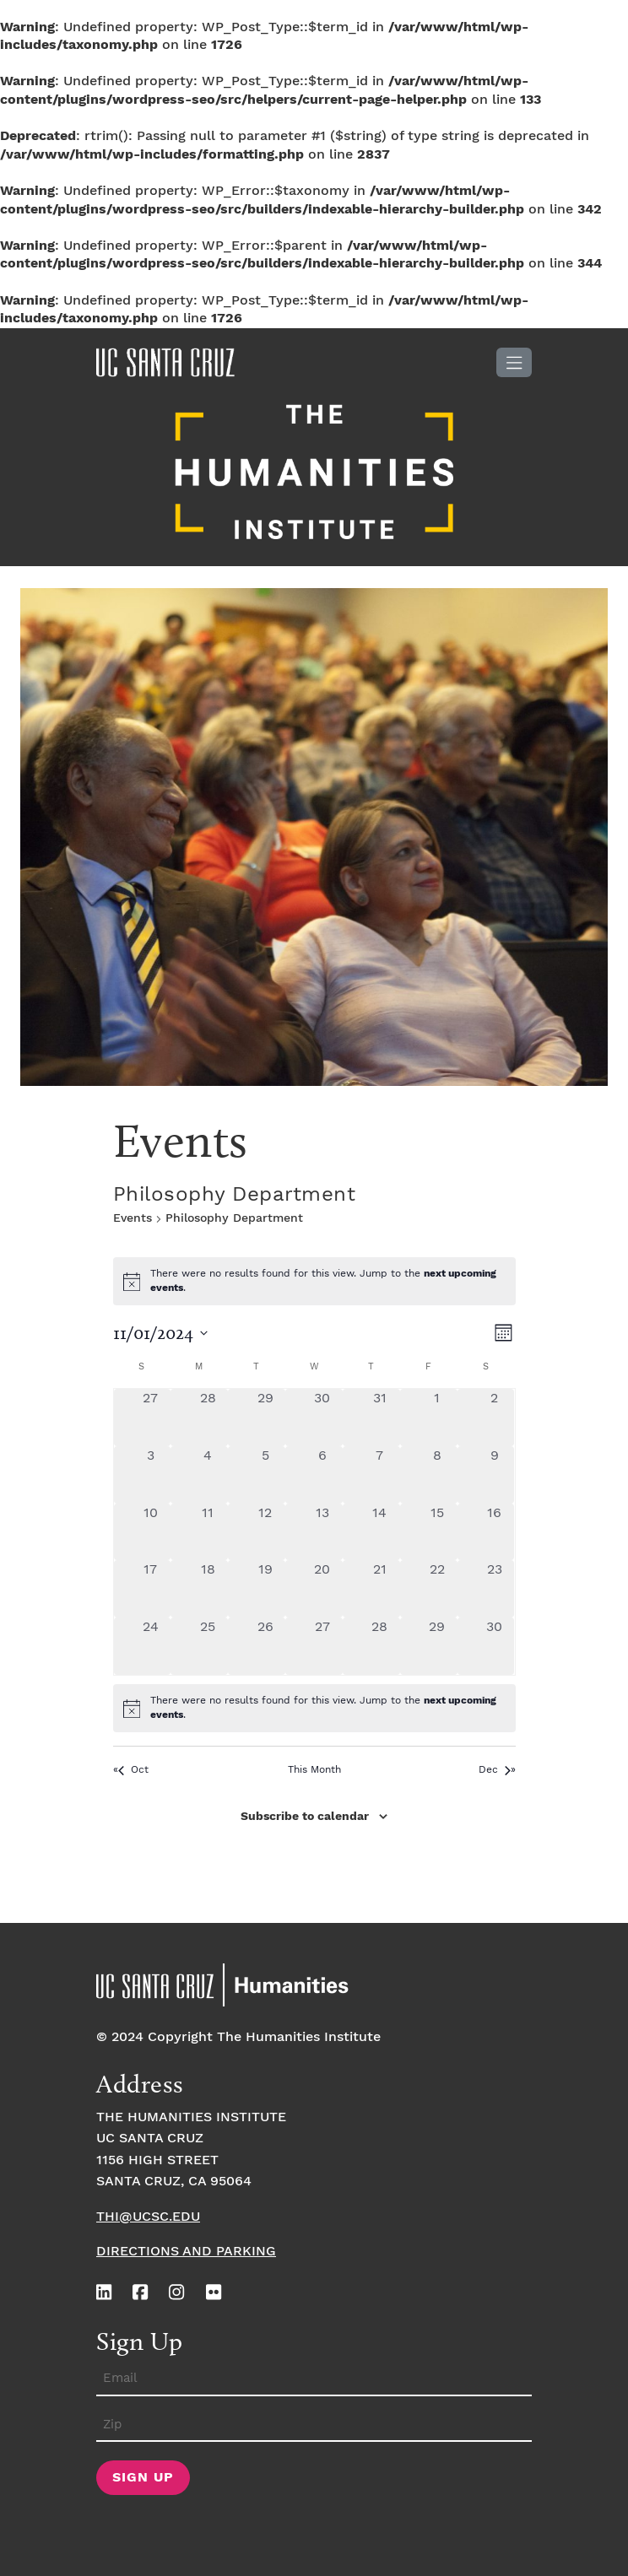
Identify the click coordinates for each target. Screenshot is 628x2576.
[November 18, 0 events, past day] (207, 1588)
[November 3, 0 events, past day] (151, 1475)
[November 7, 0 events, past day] (380, 1475)
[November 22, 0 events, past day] (437, 1588)
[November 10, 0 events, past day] (151, 1532)
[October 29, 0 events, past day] (265, 1417)
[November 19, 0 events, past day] (265, 1588)
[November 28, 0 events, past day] (380, 1646)
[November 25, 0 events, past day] (207, 1646)
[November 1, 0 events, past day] (437, 1417)
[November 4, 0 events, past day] (207, 1475)
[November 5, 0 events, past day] (265, 1475)
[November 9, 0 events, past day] (494, 1475)
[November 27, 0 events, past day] (322, 1646)
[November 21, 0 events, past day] (380, 1588)
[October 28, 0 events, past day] (207, 1417)
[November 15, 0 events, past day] (437, 1532)
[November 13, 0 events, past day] (322, 1532)
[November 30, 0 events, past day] (494, 1646)
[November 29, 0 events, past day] (437, 1646)
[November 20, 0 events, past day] (322, 1588)
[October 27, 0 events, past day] (151, 1417)
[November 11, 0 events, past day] (207, 1532)
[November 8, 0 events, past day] (437, 1475)
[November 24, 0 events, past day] (151, 1646)
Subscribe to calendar (305, 1816)
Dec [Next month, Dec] (495, 1769)
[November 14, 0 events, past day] (380, 1532)
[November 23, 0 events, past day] (494, 1588)
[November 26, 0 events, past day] (265, 1646)
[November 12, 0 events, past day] (265, 1532)
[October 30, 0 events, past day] (322, 1417)
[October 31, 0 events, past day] (380, 1417)
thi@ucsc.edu (148, 2217)
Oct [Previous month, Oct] (133, 1769)
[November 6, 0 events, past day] (322, 1475)
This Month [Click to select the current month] (314, 1769)
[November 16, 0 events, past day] (494, 1532)
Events (132, 1218)
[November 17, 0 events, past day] (151, 1588)
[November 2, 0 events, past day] (494, 1417)
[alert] (314, 1708)
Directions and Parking (186, 2251)
